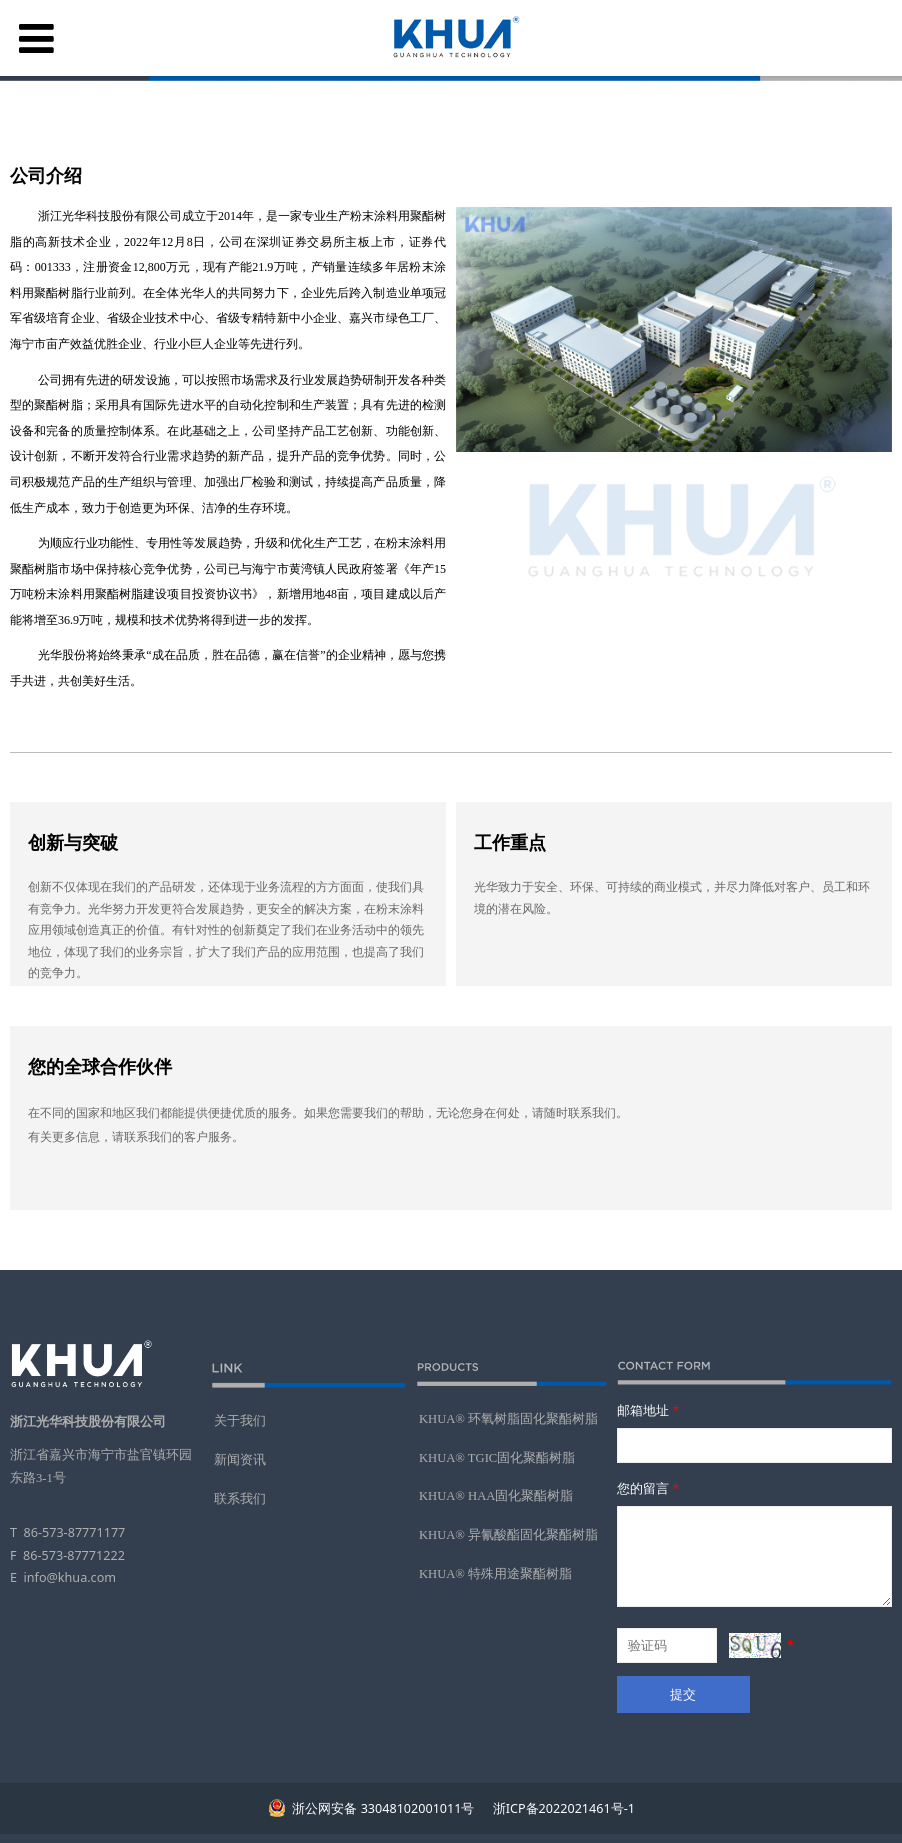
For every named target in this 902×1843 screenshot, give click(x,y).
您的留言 (649, 1488)
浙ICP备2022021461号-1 (562, 1808)
